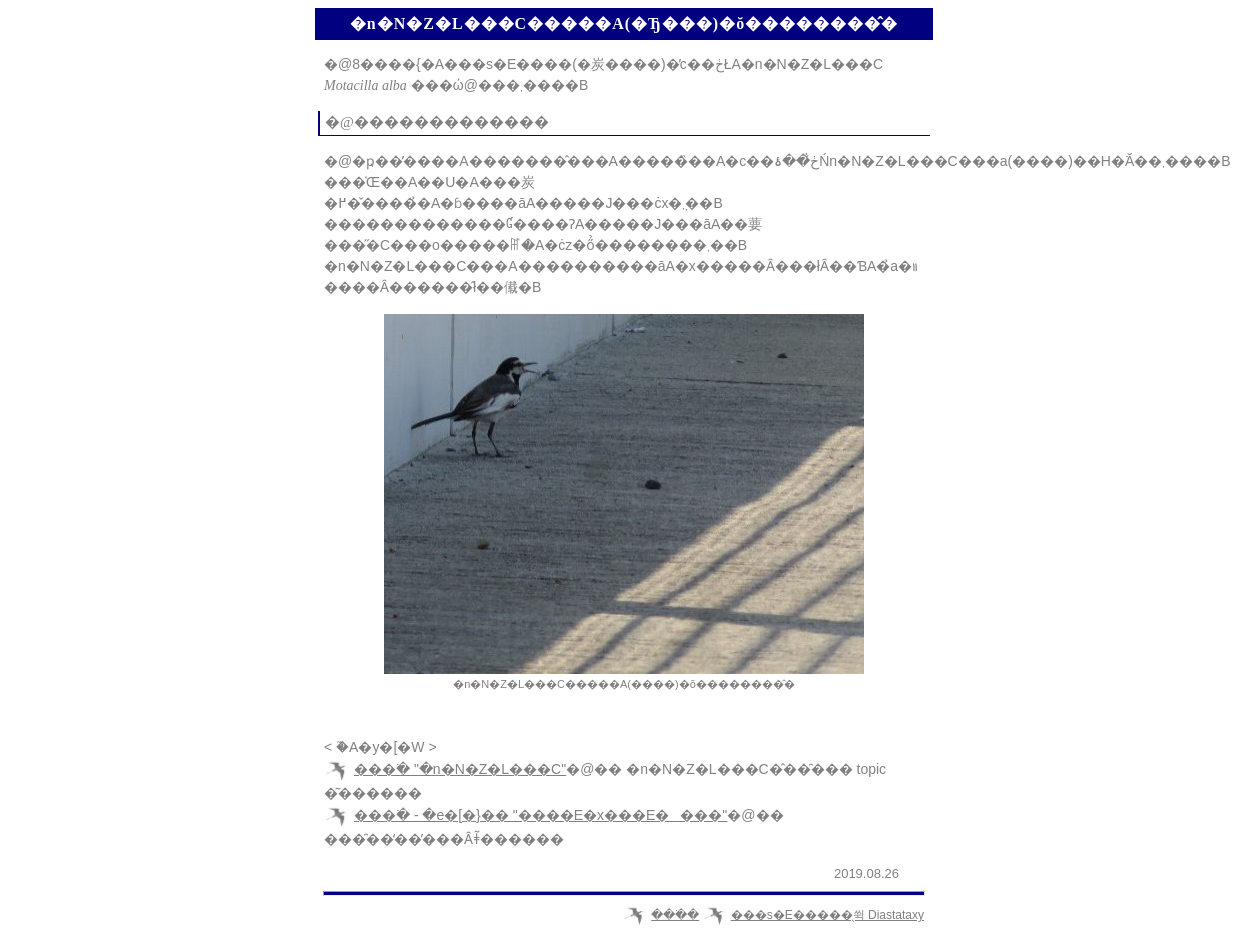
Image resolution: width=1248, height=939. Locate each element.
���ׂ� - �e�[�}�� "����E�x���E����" (540, 815)
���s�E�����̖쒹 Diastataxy (827, 915)
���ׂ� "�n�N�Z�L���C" (460, 769)
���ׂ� (675, 915)
